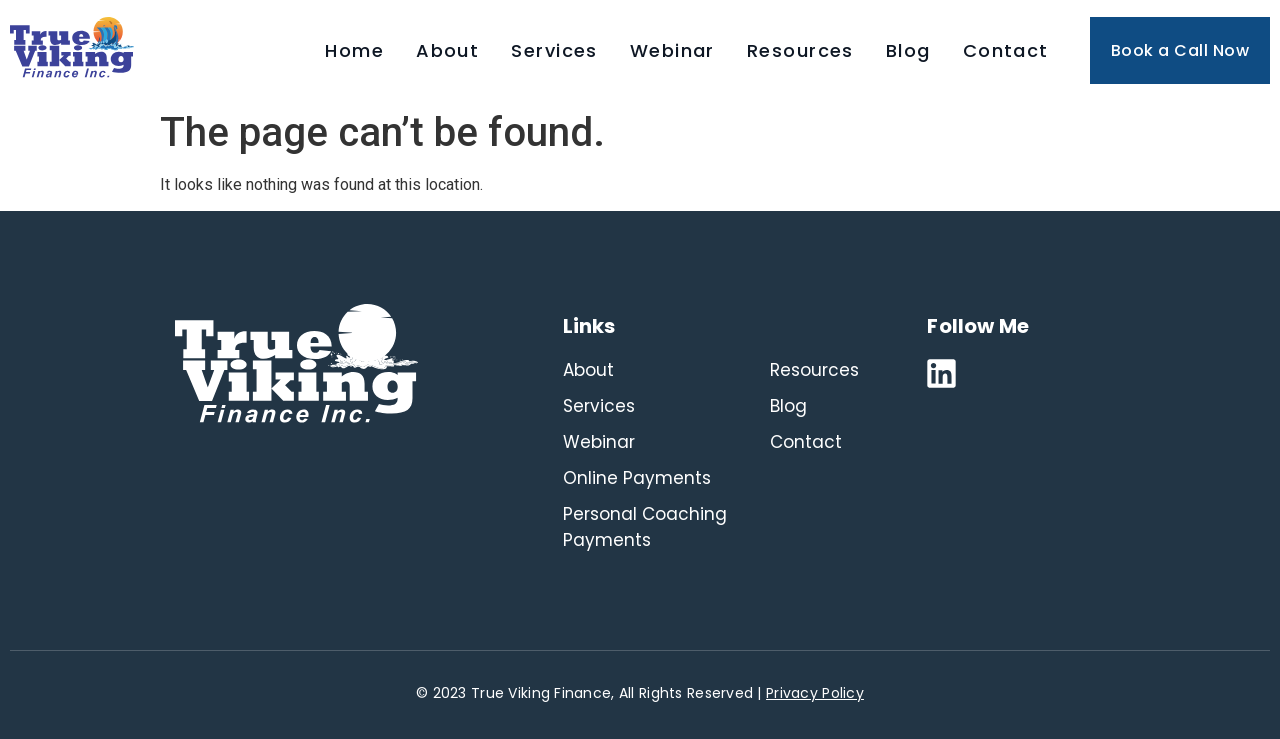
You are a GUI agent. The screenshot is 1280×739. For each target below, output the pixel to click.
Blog (908, 50)
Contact (1006, 50)
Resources (800, 50)
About (447, 50)
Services (554, 50)
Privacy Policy (815, 693)
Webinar (672, 50)
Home (354, 50)
